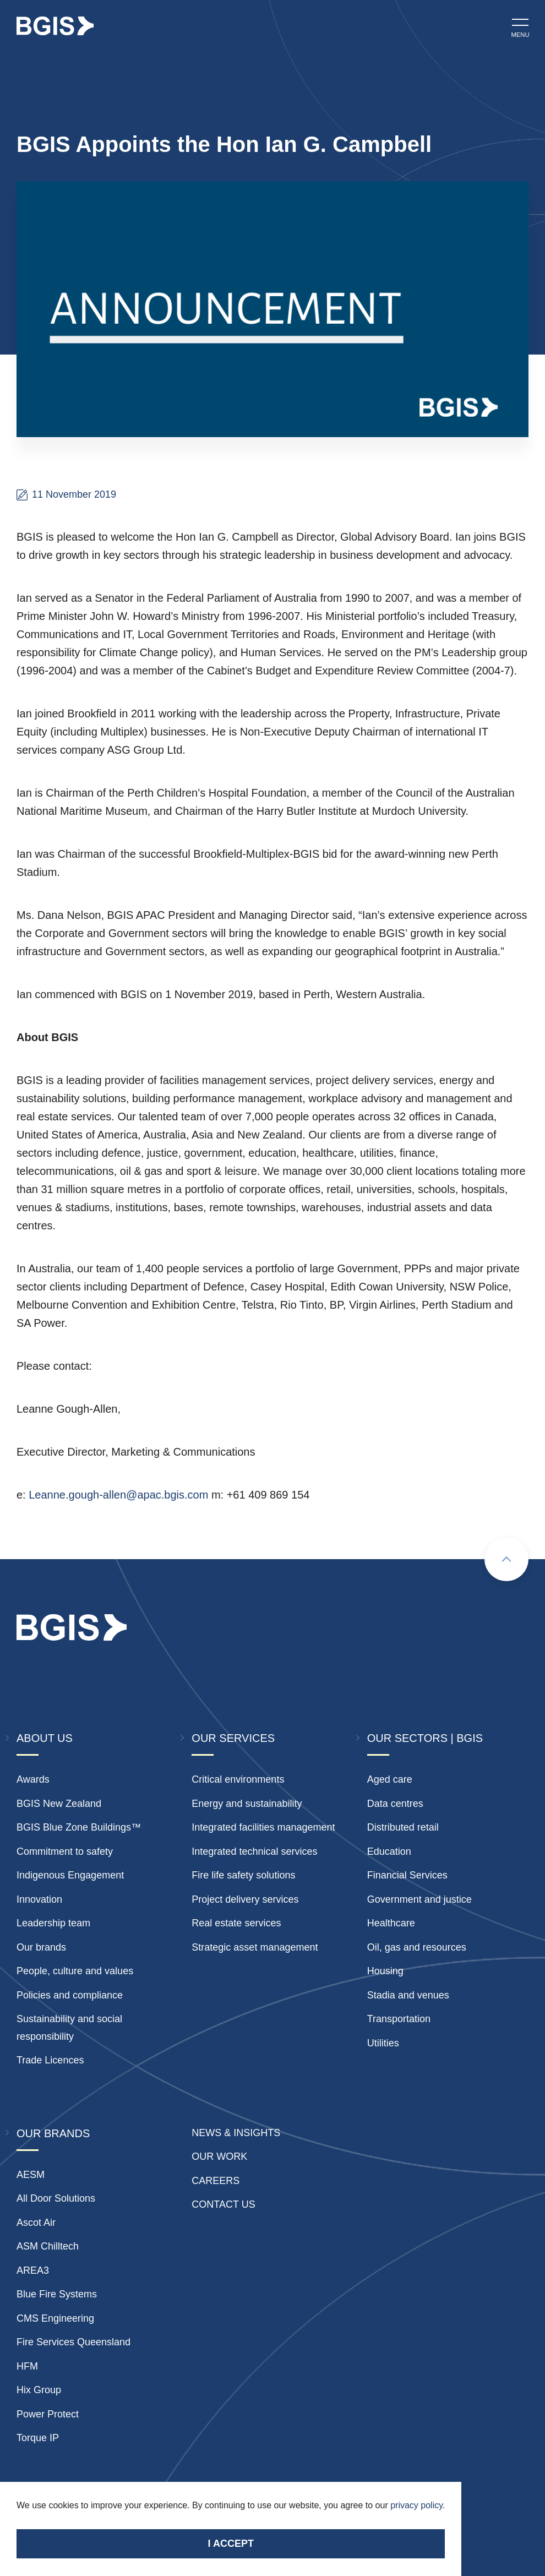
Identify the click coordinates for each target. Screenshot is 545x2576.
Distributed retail (403, 1827)
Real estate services (236, 1923)
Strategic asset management (255, 1947)
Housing (385, 1970)
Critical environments (238, 1779)
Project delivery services (245, 1899)
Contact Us (223, 2204)
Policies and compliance (70, 1995)
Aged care (389, 1779)
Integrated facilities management (263, 1827)
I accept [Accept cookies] (231, 2543)
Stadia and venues (408, 1995)
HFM (27, 2366)
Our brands (41, 1947)
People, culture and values (75, 1970)
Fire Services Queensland (73, 2342)
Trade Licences (50, 2060)
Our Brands (53, 2133)
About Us (45, 1738)
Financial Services (407, 1875)
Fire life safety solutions (243, 1875)
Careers (215, 2180)
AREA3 (33, 2270)
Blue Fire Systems (57, 2294)
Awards (33, 1779)
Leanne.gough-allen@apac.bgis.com (118, 1495)
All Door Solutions (56, 2198)
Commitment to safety (65, 1851)
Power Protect (48, 2414)
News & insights (236, 2132)
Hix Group (39, 2389)
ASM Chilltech (48, 2246)
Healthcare (391, 1923)
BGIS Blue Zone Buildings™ (79, 1827)
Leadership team (53, 1923)
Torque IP (38, 2437)
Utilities (383, 2043)
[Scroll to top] (506, 1559)
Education (389, 1851)
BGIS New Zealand (59, 1803)
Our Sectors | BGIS (425, 1738)
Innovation (39, 1899)
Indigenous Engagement (70, 1875)
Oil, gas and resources (416, 1947)
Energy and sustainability (247, 1803)
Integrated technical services (254, 1851)
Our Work (219, 2156)
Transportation (398, 2018)
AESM (31, 2174)
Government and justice (419, 1899)
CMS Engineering (55, 2318)
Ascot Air (36, 2222)
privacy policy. (417, 2505)
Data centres (395, 1803)
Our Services (233, 1738)
